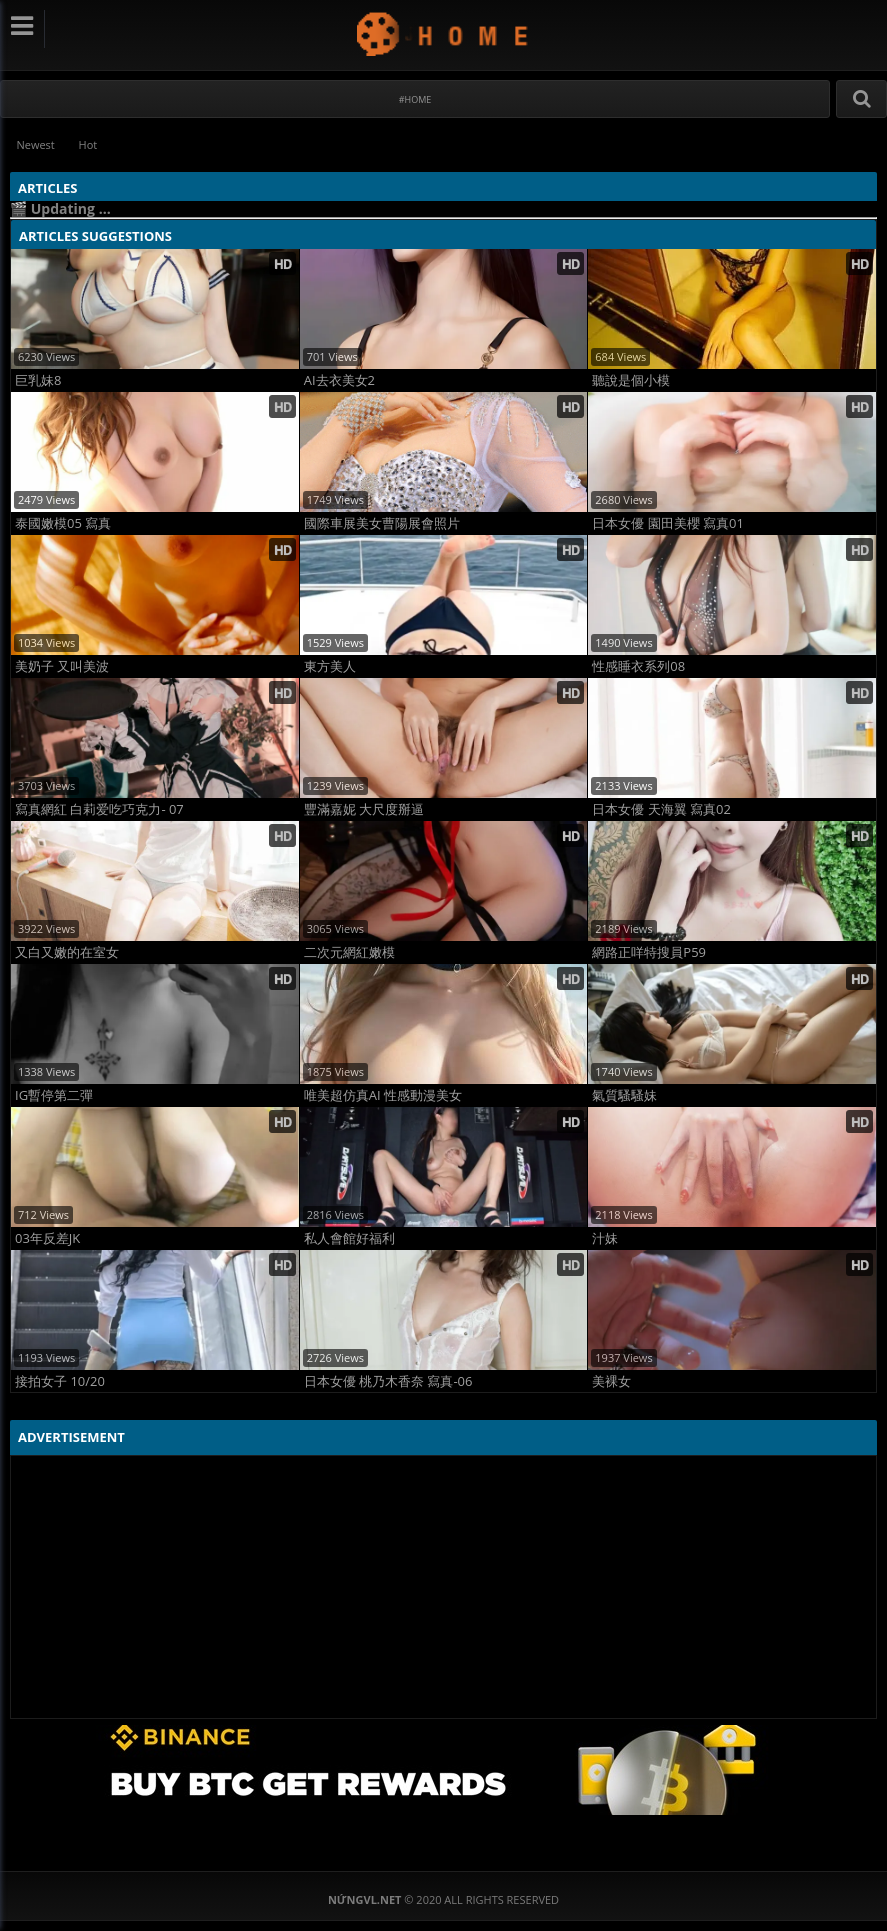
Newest (36, 144)
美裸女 (611, 1381)
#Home (415, 99)
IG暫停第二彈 (54, 1095)
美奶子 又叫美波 (62, 666)
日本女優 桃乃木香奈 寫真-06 (388, 1381)
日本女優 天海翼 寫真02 (661, 809)
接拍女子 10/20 (60, 1381)
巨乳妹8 (38, 380)
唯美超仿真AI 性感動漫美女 (383, 1095)
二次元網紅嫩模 (349, 952)
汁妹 (605, 1238)
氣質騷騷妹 (624, 1095)
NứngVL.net (443, 33)
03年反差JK (47, 1238)
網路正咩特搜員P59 (649, 952)
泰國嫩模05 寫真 (63, 523)
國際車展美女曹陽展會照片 (382, 523)
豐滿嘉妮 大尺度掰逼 (364, 809)
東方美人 (330, 666)
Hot (89, 144)
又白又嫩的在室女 (67, 952)
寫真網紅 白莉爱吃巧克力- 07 (99, 809)
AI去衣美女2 (339, 380)
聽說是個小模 (631, 380)
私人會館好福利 (349, 1238)
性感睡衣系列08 (638, 666)
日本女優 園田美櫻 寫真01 (668, 523)
